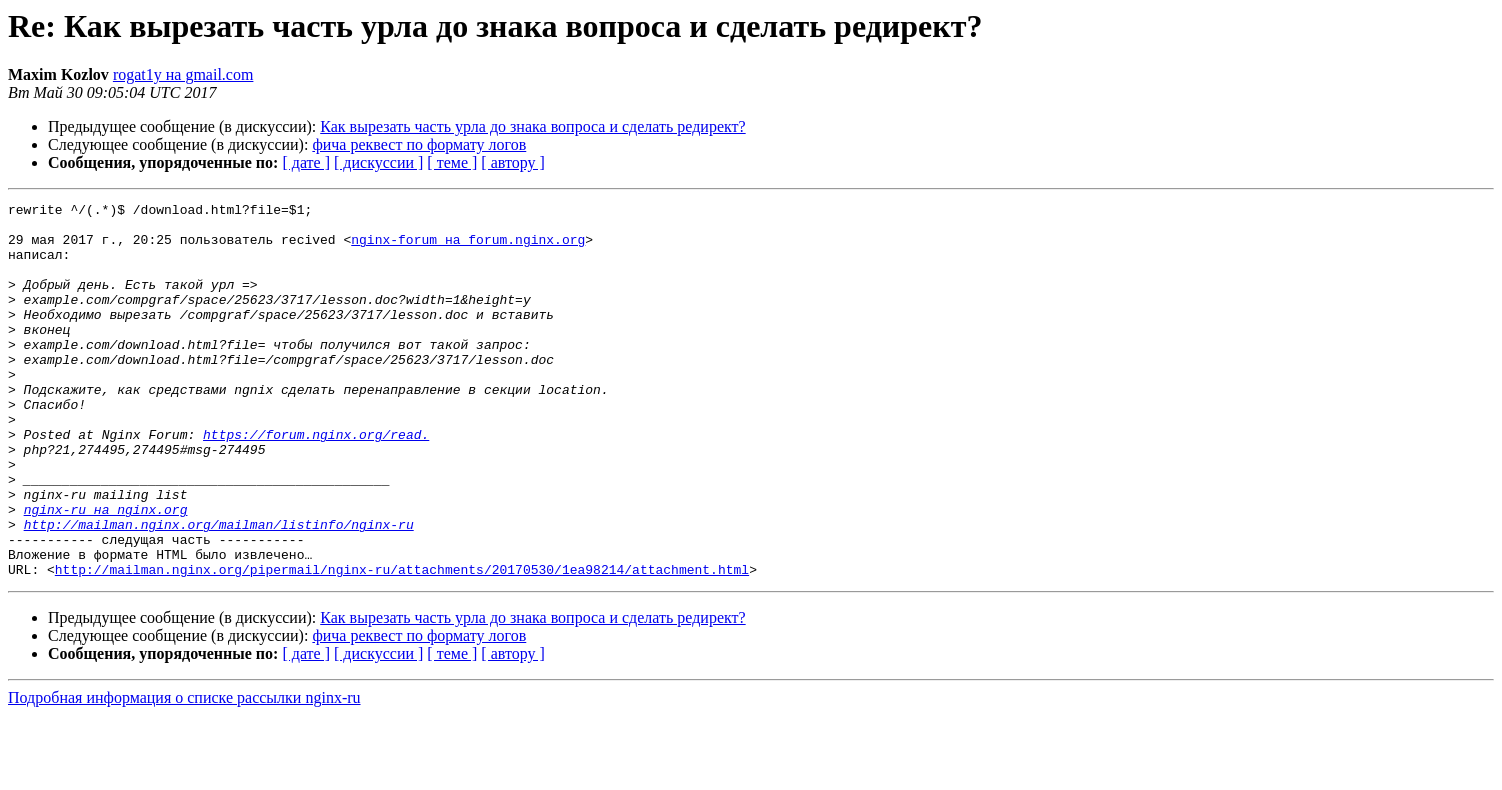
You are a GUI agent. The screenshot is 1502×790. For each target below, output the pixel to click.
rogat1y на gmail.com (183, 74)
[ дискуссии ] (378, 162)
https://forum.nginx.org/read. (316, 482)
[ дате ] (306, 162)
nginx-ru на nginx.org (106, 572)
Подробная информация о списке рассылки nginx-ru (184, 772)
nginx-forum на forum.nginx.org (468, 248)
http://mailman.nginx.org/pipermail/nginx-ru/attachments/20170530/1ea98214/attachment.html (402, 644)
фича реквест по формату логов (419, 144)
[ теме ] (452, 162)
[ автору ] (512, 162)
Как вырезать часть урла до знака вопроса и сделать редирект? (532, 126)
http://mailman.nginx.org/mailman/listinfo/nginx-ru (219, 590)
